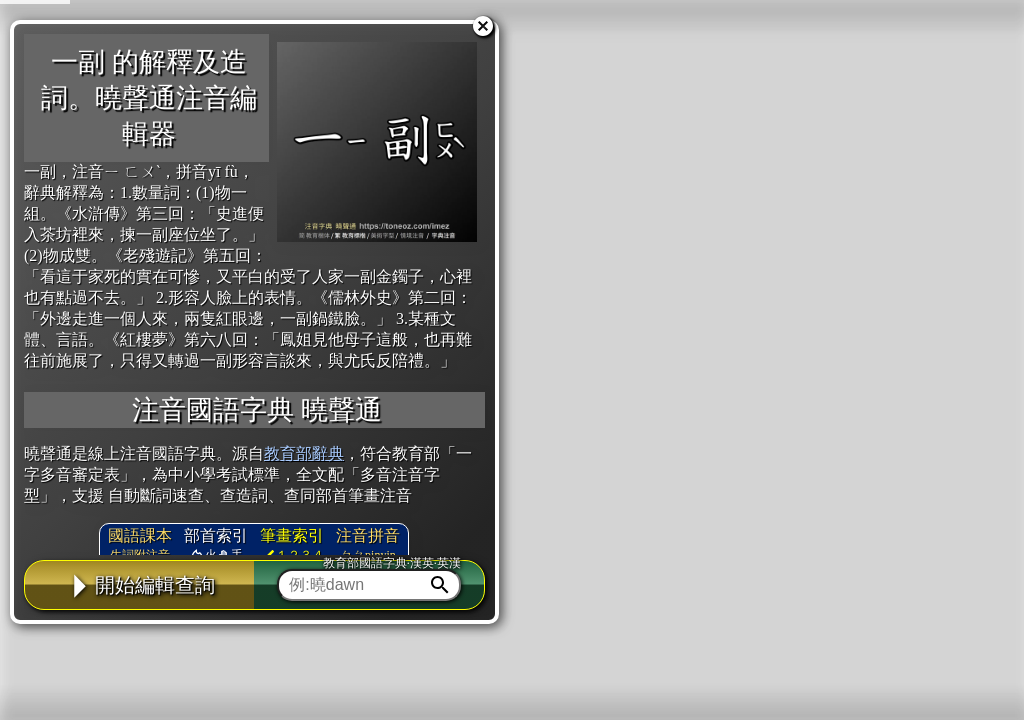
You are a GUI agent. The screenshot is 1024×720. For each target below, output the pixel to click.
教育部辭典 (304, 453)
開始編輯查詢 (140, 585)
